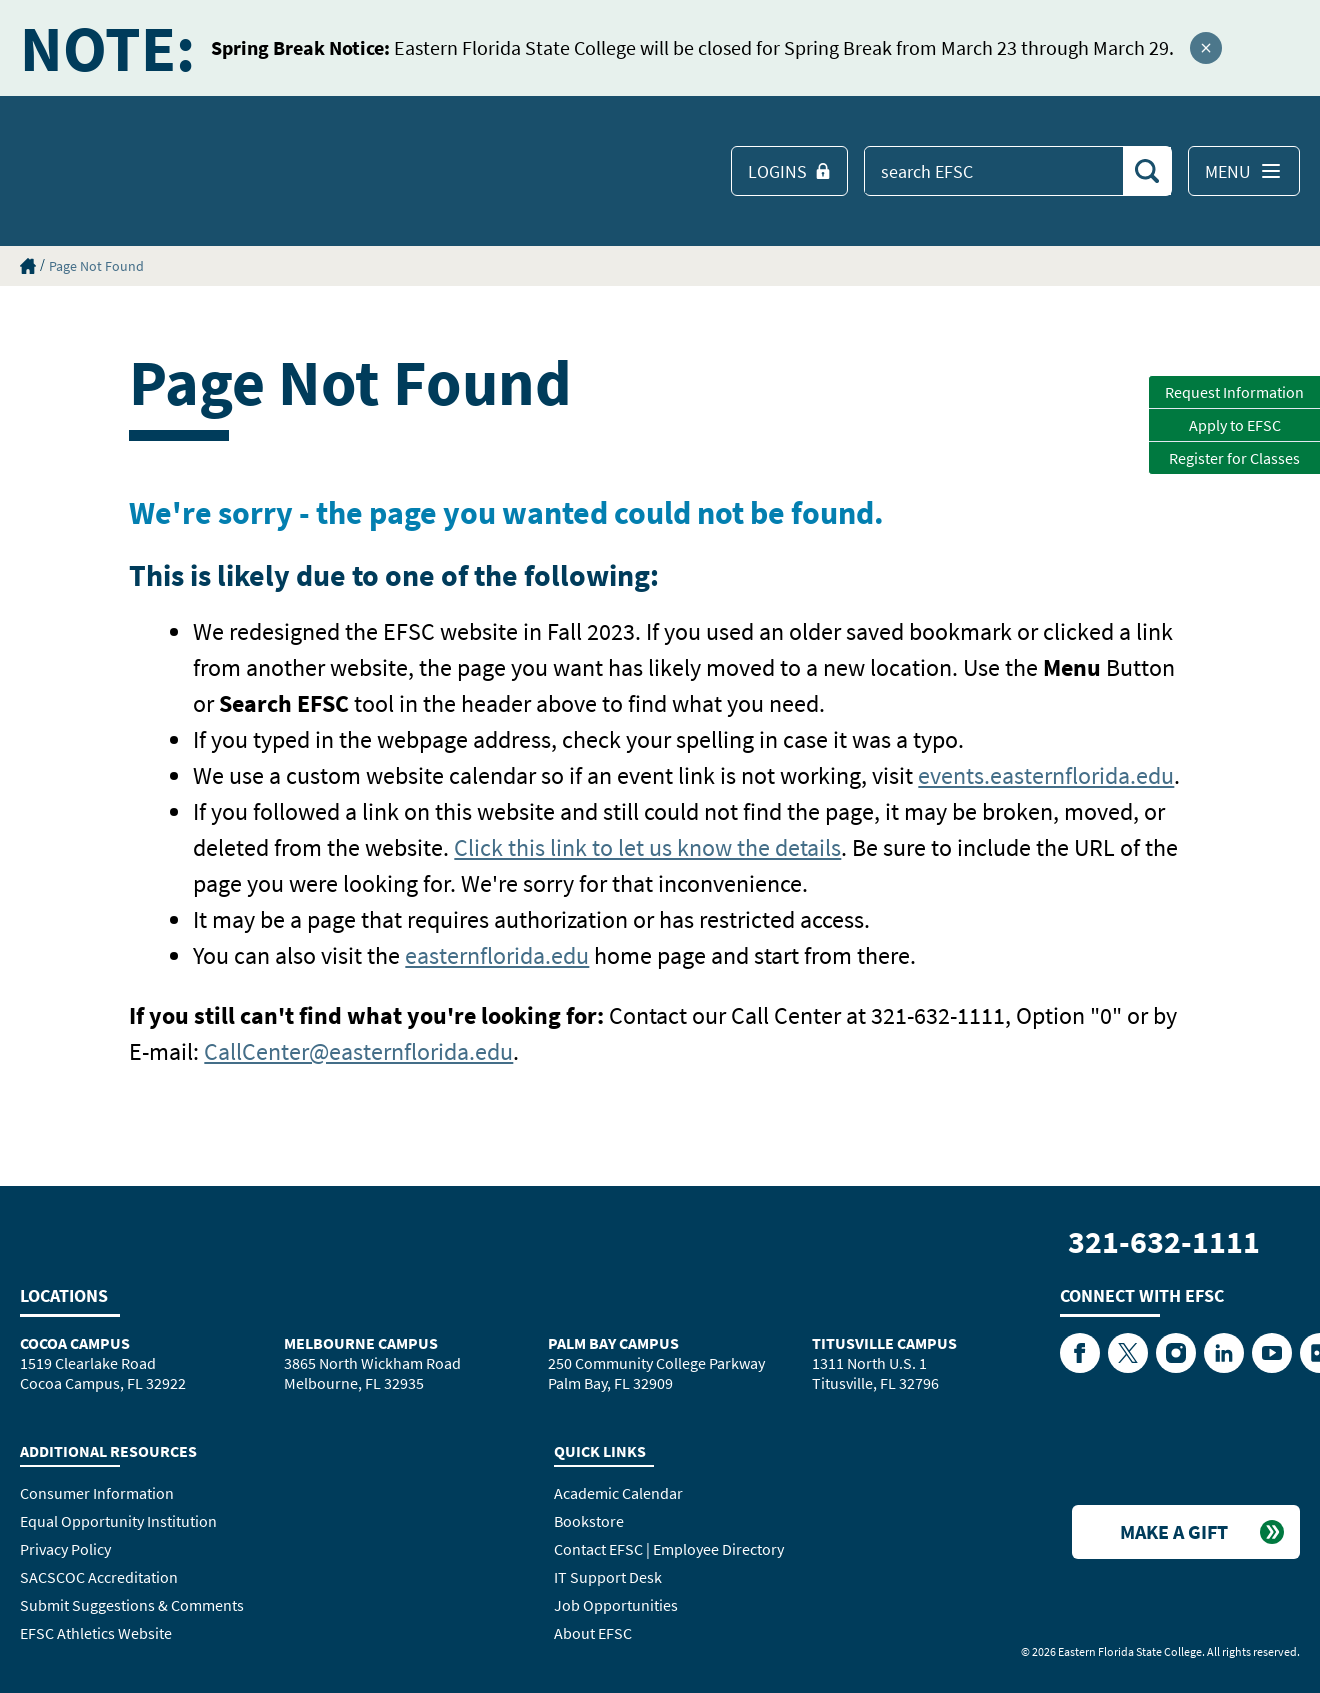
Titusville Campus (884, 1343)
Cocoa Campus (75, 1343)
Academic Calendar (618, 1493)
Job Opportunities (616, 1605)
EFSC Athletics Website (96, 1633)
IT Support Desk (608, 1577)
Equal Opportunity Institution (118, 1521)
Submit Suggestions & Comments (132, 1605)
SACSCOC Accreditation (99, 1577)
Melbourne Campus (361, 1343)
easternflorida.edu (497, 955)
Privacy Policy (65, 1549)
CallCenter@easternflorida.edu (358, 1051)
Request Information (1234, 392)
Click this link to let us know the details (647, 847)
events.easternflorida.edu (1046, 775)
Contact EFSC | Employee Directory (669, 1549)
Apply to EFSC (1235, 425)
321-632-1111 (1164, 1242)
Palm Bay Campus (613, 1343)
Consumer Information (97, 1493)
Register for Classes (1234, 458)
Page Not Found (96, 266)
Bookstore (589, 1521)
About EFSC (593, 1633)
